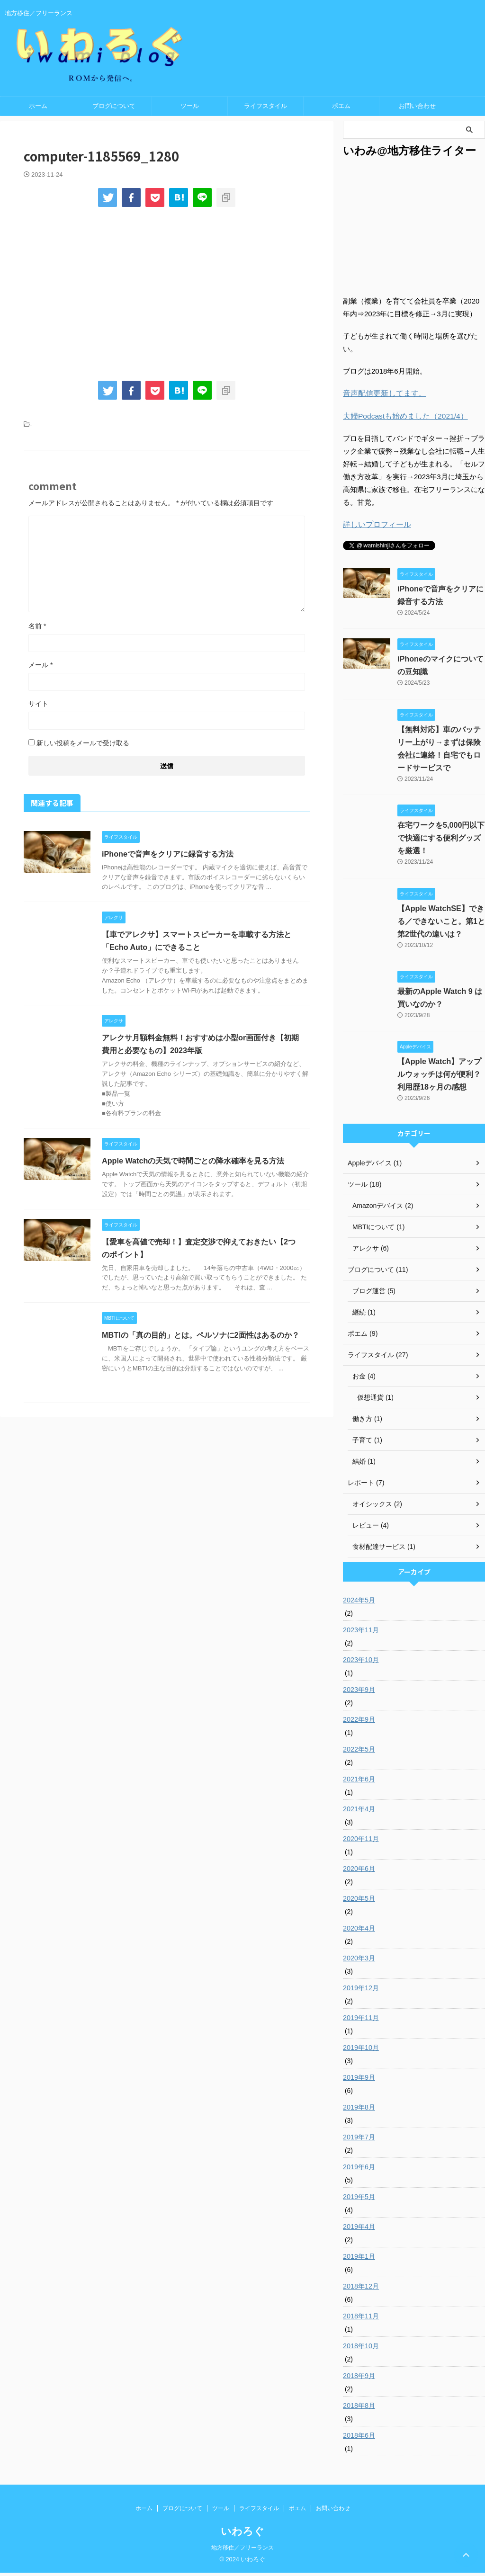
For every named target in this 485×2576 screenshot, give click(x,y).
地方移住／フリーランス (242, 2551)
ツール (189, 110)
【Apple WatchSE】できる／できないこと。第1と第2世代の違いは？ (441, 924)
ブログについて (113, 110)
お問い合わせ (417, 110)
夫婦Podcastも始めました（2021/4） (402, 420)
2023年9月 (359, 1693)
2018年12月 (360, 2289)
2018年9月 (359, 2379)
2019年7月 (359, 2140)
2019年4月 (359, 2230)
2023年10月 (360, 1663)
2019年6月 (359, 2170)
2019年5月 (359, 2200)
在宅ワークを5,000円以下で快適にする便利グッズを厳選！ (441, 842)
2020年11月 (360, 1842)
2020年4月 (359, 1931)
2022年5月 (359, 1752)
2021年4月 (359, 1812)
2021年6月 (359, 1782)
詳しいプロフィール (375, 528)
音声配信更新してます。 (382, 398)
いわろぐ (242, 2534)
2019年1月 (359, 2259)
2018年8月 (359, 2409)
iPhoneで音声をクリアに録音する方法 (167, 858)
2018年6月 (359, 2438)
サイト (38, 708)
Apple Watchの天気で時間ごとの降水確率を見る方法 (193, 1165)
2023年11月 (360, 1633)
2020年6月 (359, 1872)
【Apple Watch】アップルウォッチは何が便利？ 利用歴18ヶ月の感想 (439, 1078)
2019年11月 (360, 2021)
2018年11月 (360, 2319)
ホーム (38, 110)
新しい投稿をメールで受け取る (82, 747)
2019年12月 (360, 1991)
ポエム (341, 110)
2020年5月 (359, 1901)
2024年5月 (359, 1603)
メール (40, 669)
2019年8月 (359, 2110)
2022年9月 (359, 1722)
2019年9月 (359, 2080)
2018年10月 (360, 2349)
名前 (37, 630)
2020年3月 (359, 1961)
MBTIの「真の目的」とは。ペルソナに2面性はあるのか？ (200, 1339)
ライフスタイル (265, 110)
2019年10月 (360, 2051)
